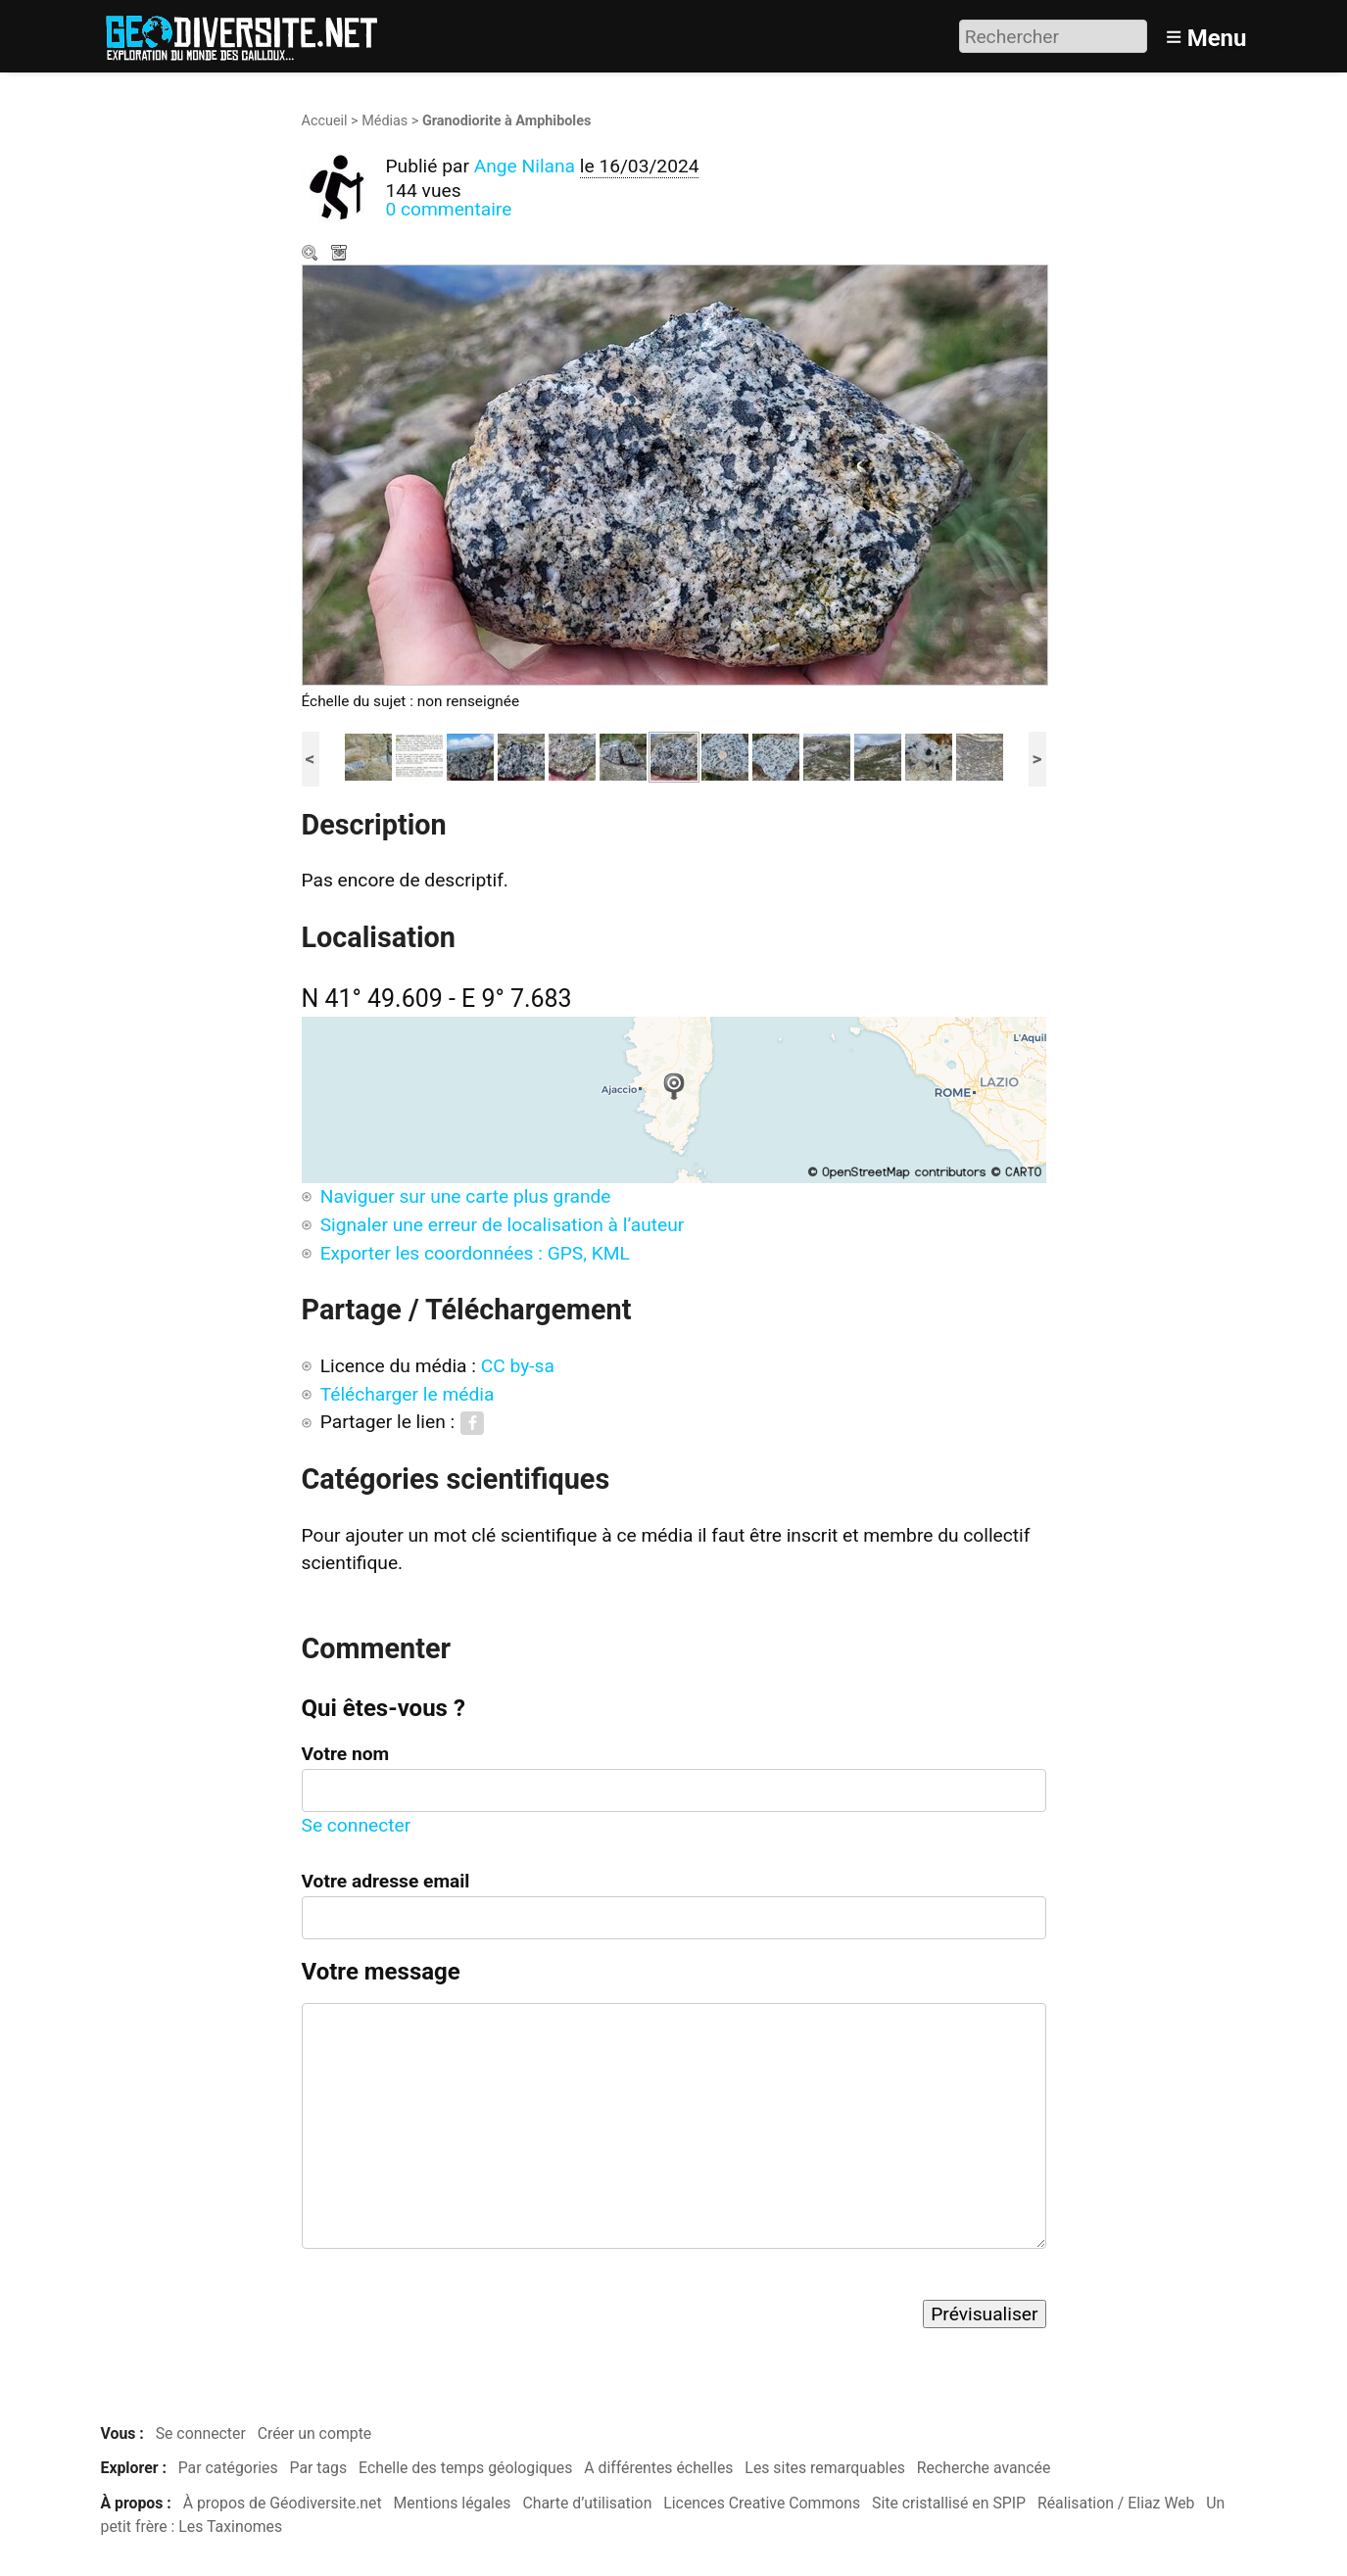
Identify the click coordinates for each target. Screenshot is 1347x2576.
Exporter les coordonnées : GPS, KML (475, 1253)
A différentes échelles (658, 2467)
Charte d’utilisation (586, 2503)
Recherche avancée (984, 2467)
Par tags (319, 2467)
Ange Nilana (524, 166)
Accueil (325, 121)
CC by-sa (517, 1366)
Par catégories (228, 2467)
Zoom (311, 254)
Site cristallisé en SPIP (949, 2503)
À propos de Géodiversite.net (282, 2503)
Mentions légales (452, 2503)
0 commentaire (449, 209)
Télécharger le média (341, 254)
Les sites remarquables (825, 2467)
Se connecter (356, 1825)
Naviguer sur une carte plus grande (465, 1196)
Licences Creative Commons (761, 2503)
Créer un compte (315, 2433)
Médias (384, 121)
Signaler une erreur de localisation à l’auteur (502, 1225)
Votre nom (346, 1753)
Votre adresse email (386, 1881)
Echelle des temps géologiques (465, 2467)
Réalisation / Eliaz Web (1116, 2503)
